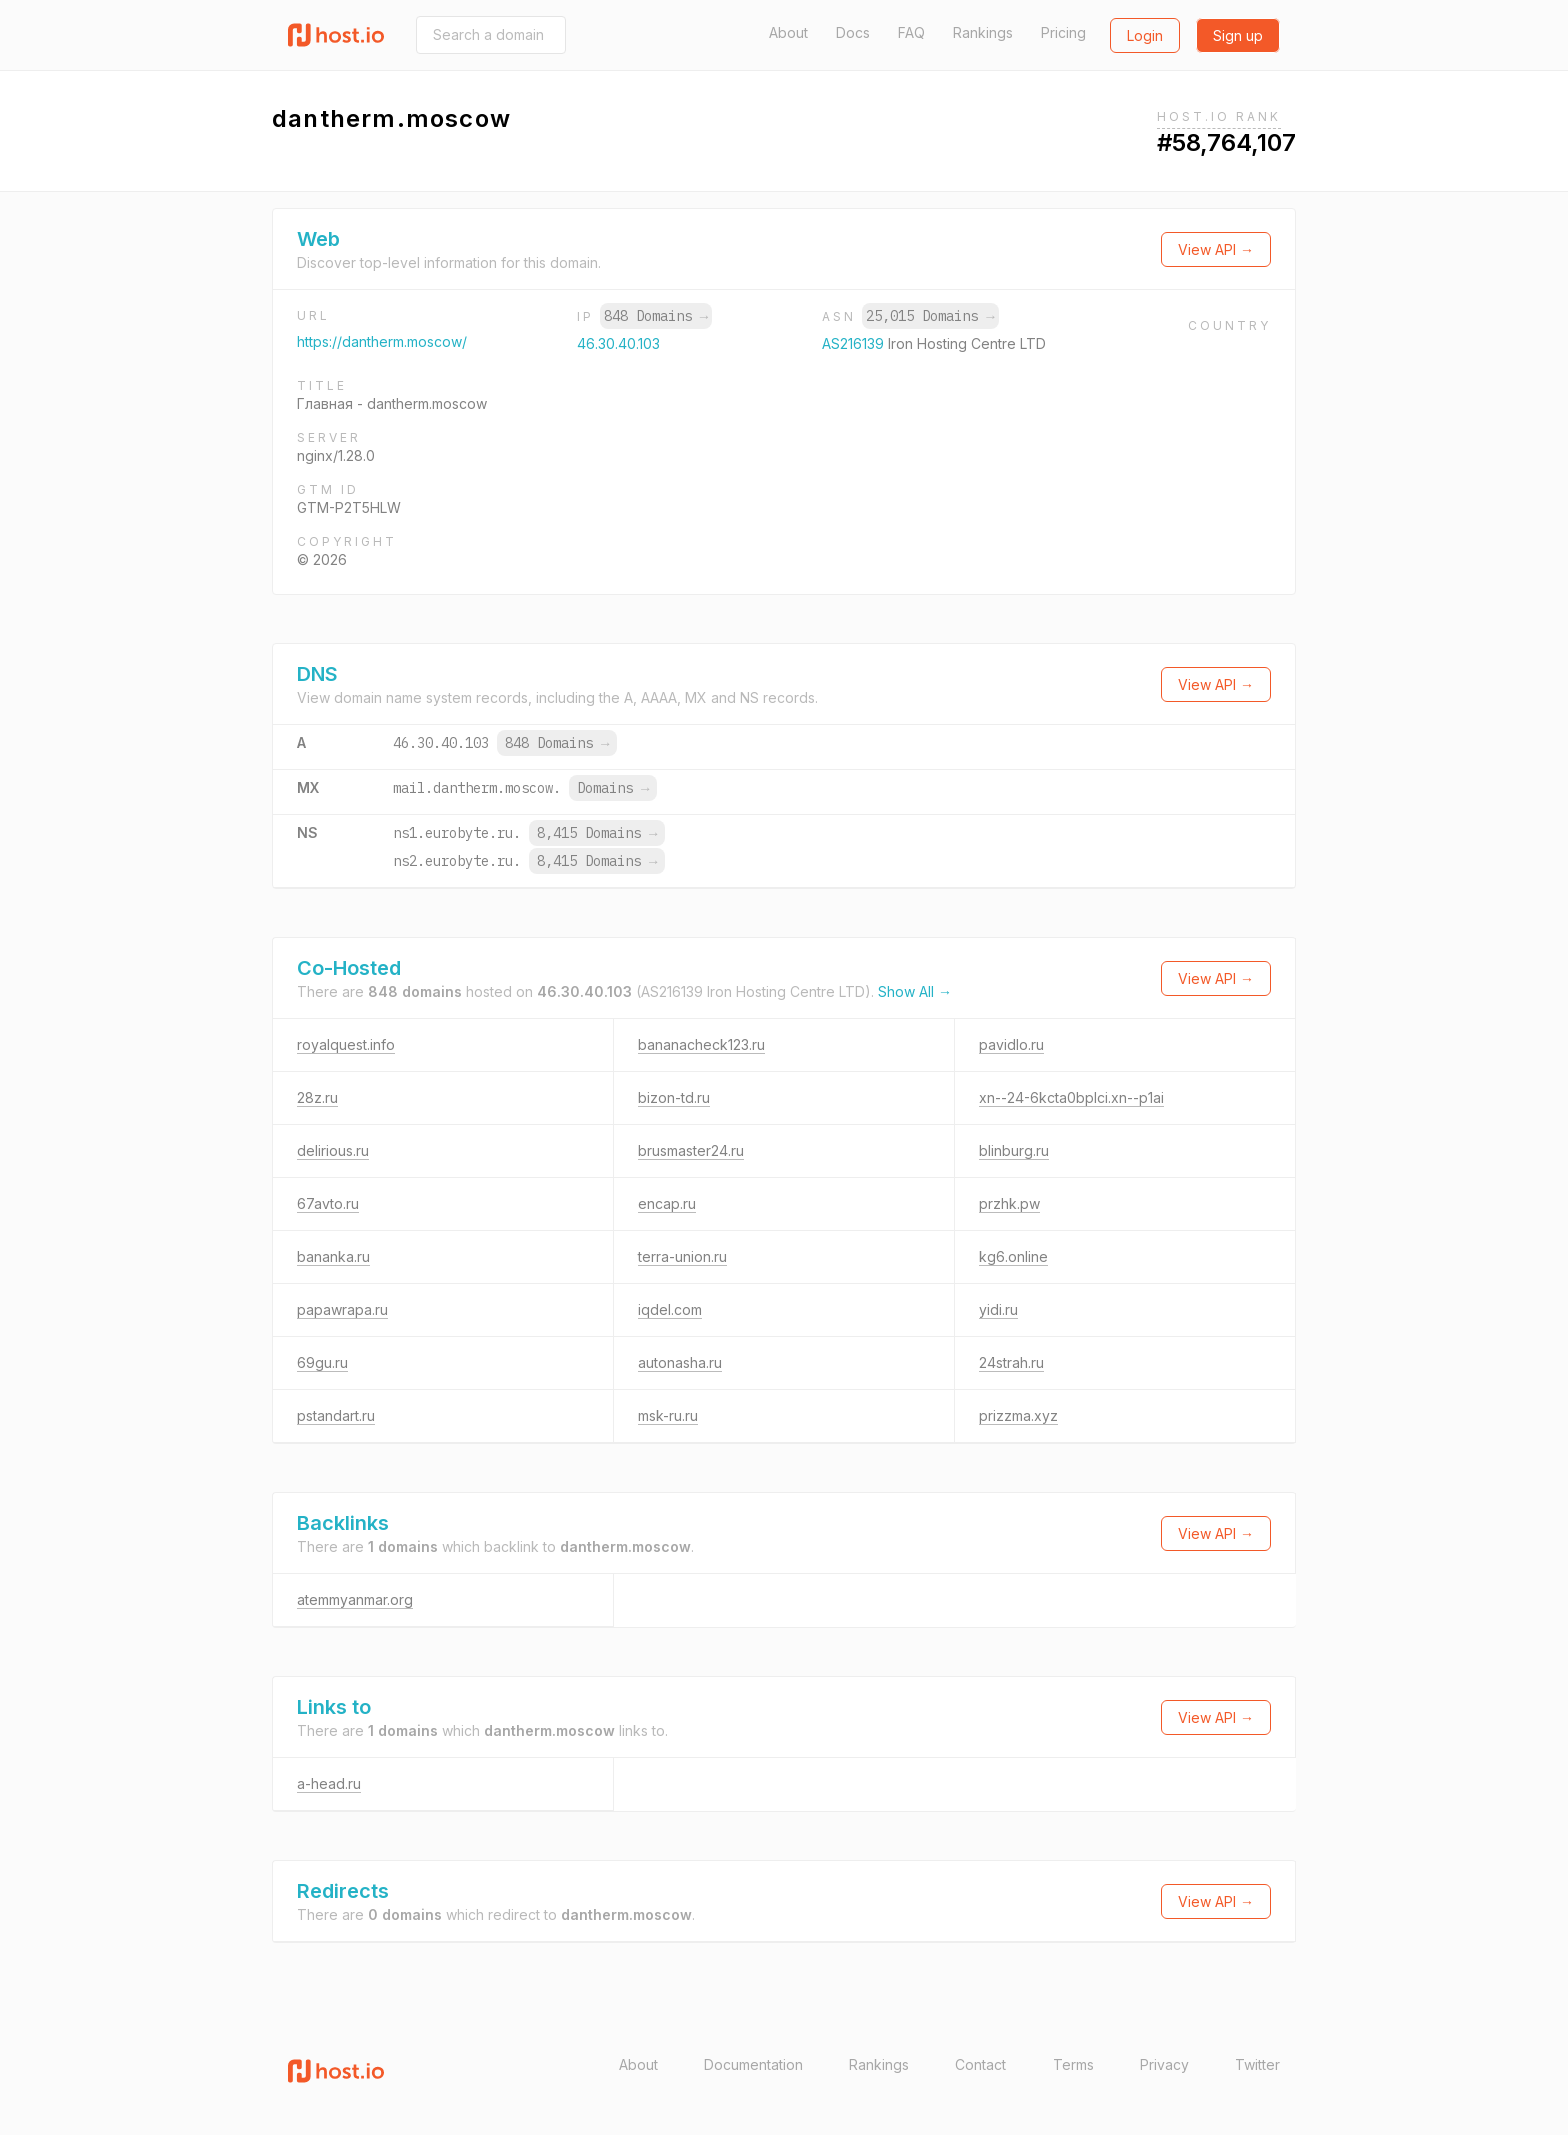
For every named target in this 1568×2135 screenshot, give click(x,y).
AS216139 (855, 343)
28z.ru (317, 1097)
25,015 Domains (930, 316)
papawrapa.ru (342, 1309)
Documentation (753, 2064)
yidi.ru (998, 1309)
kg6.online (1013, 1256)
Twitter (1257, 2064)
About (788, 32)
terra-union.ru (682, 1256)
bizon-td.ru (674, 1097)
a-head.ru (329, 1783)
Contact (980, 2064)
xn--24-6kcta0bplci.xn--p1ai (1071, 1097)
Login (1145, 35)
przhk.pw (1009, 1203)
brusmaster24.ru (691, 1150)
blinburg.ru (1014, 1150)
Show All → (915, 991)
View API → (1216, 249)
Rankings (983, 32)
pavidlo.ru (1011, 1044)
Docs (853, 32)
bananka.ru (333, 1256)
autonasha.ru (680, 1362)
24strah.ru (1011, 1362)
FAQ (911, 32)
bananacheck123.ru (701, 1044)
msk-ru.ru (668, 1415)
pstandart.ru (336, 1415)
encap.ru (667, 1203)
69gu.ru (322, 1362)
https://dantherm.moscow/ (382, 341)
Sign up (1238, 35)
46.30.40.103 (618, 343)
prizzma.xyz (1018, 1415)
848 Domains (656, 316)
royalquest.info (346, 1044)
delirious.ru (333, 1150)
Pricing (1063, 32)
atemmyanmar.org (355, 1599)
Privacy (1164, 2064)
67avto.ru (328, 1203)
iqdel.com (670, 1309)
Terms (1073, 2064)
